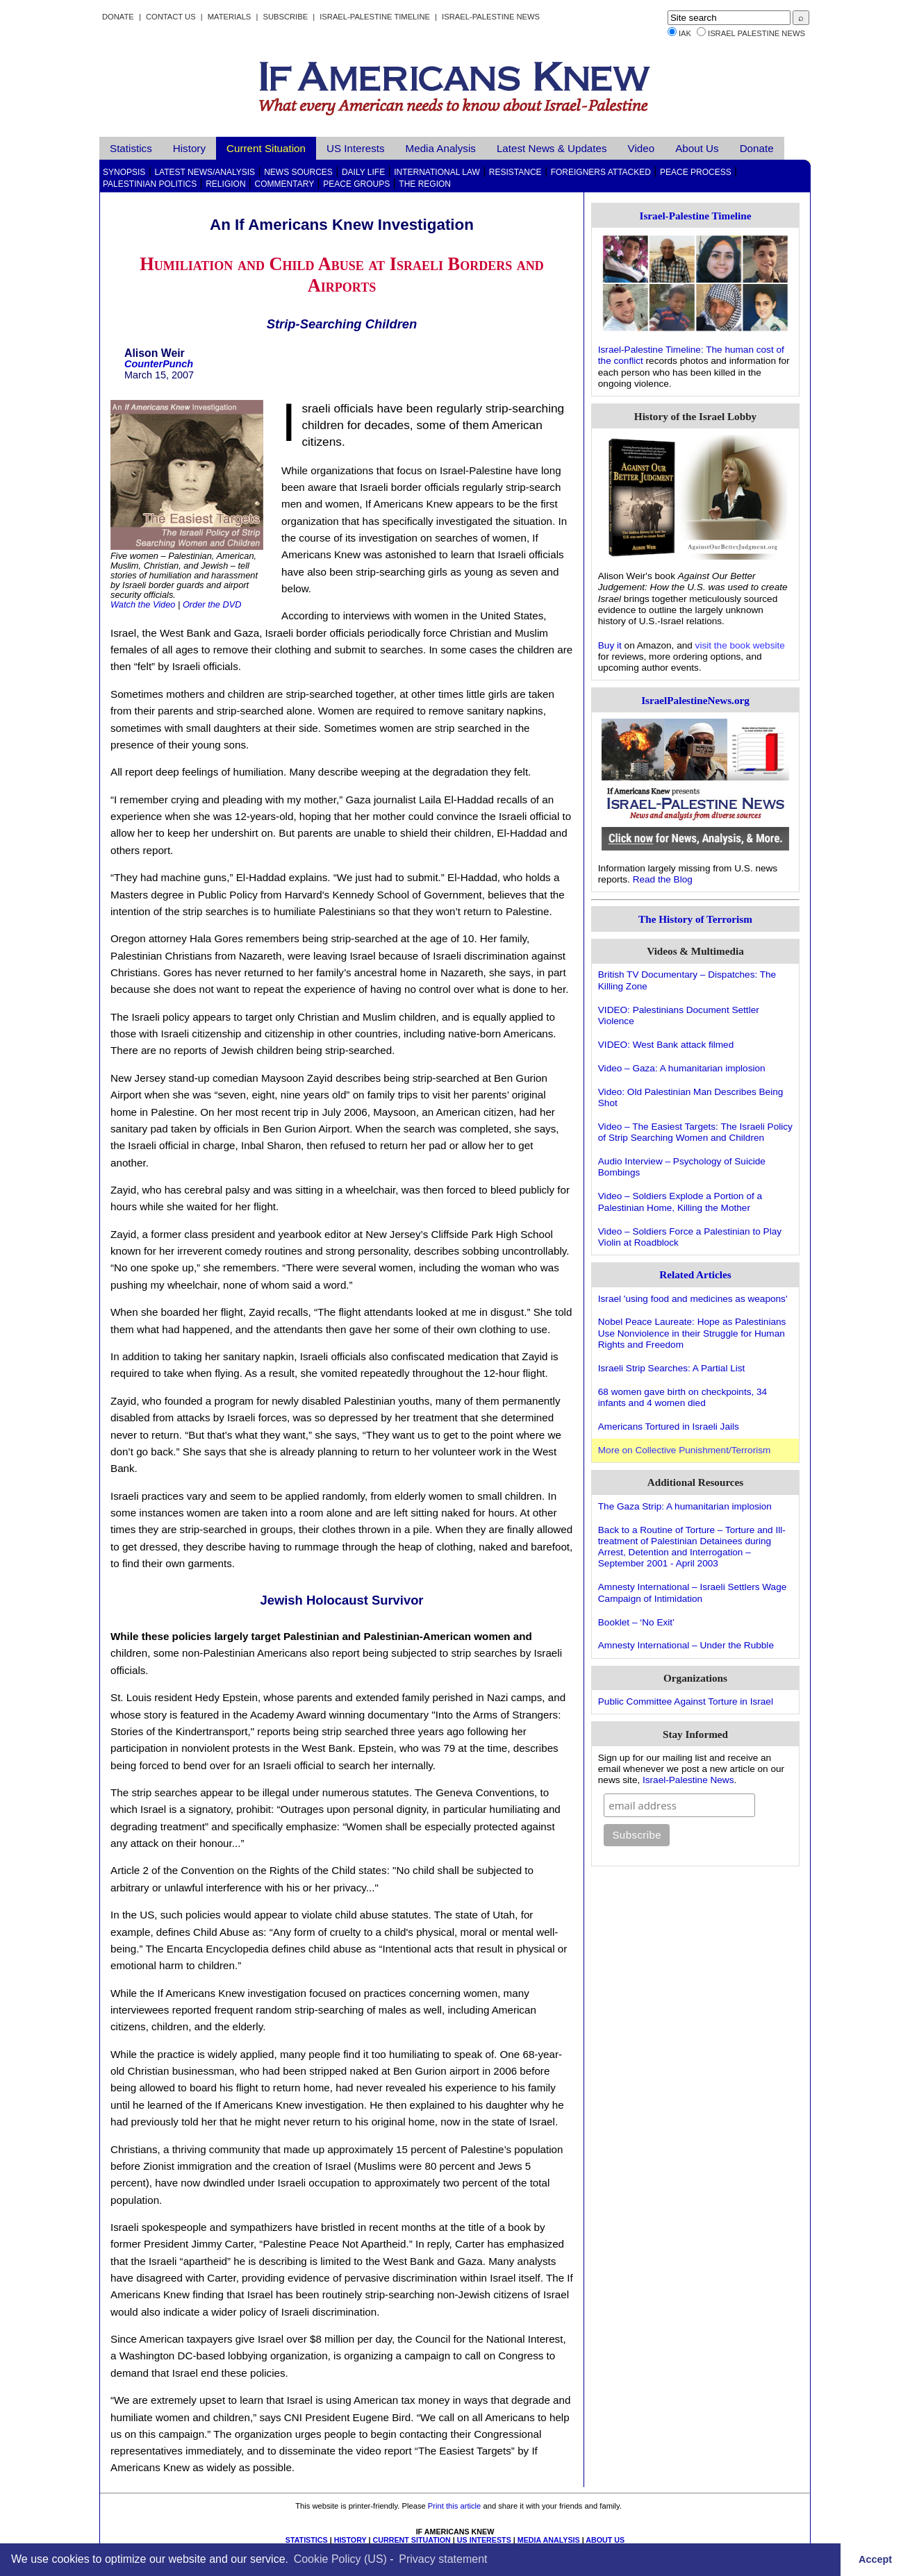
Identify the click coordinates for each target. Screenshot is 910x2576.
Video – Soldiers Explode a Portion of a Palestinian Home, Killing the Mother (680, 1201)
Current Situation (266, 148)
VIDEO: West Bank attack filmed (666, 1044)
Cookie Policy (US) (340, 2559)
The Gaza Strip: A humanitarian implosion (685, 1506)
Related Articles (695, 1274)
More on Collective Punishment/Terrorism (684, 1450)
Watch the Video (142, 604)
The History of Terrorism (695, 919)
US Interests (355, 148)
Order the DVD (212, 604)
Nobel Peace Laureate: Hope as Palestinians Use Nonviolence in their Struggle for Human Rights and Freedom (692, 1333)
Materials (229, 16)
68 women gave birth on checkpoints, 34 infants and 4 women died (682, 1397)
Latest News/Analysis (204, 172)
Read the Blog (663, 879)
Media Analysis (441, 148)
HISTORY (350, 2540)
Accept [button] (875, 2559)
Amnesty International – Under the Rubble (686, 1645)
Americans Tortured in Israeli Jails (668, 1426)
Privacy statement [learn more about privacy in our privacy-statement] (443, 2559)
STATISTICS (307, 2540)
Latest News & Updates (552, 148)
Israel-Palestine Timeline (376, 16)
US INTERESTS (484, 2540)
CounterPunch (158, 363)
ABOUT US (605, 2540)
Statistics (131, 148)
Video (641, 148)
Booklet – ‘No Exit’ (636, 1622)
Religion (225, 184)
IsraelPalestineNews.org (695, 700)
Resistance (515, 172)
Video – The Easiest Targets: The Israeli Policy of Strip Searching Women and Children (695, 1132)
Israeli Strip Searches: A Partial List (671, 1368)
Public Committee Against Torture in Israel (685, 1701)
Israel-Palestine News (491, 16)
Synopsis (124, 172)
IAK (685, 33)
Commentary (285, 184)
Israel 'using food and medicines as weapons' (693, 1299)
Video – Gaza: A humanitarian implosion (682, 1068)
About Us (696, 148)
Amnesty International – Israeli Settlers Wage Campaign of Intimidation (692, 1592)
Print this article (454, 2506)
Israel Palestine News (756, 33)
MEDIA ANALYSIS (549, 2540)
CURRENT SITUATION (411, 2540)
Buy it (610, 645)
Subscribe (285, 16)
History (189, 148)
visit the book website (740, 645)
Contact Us (171, 16)
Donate (118, 16)
